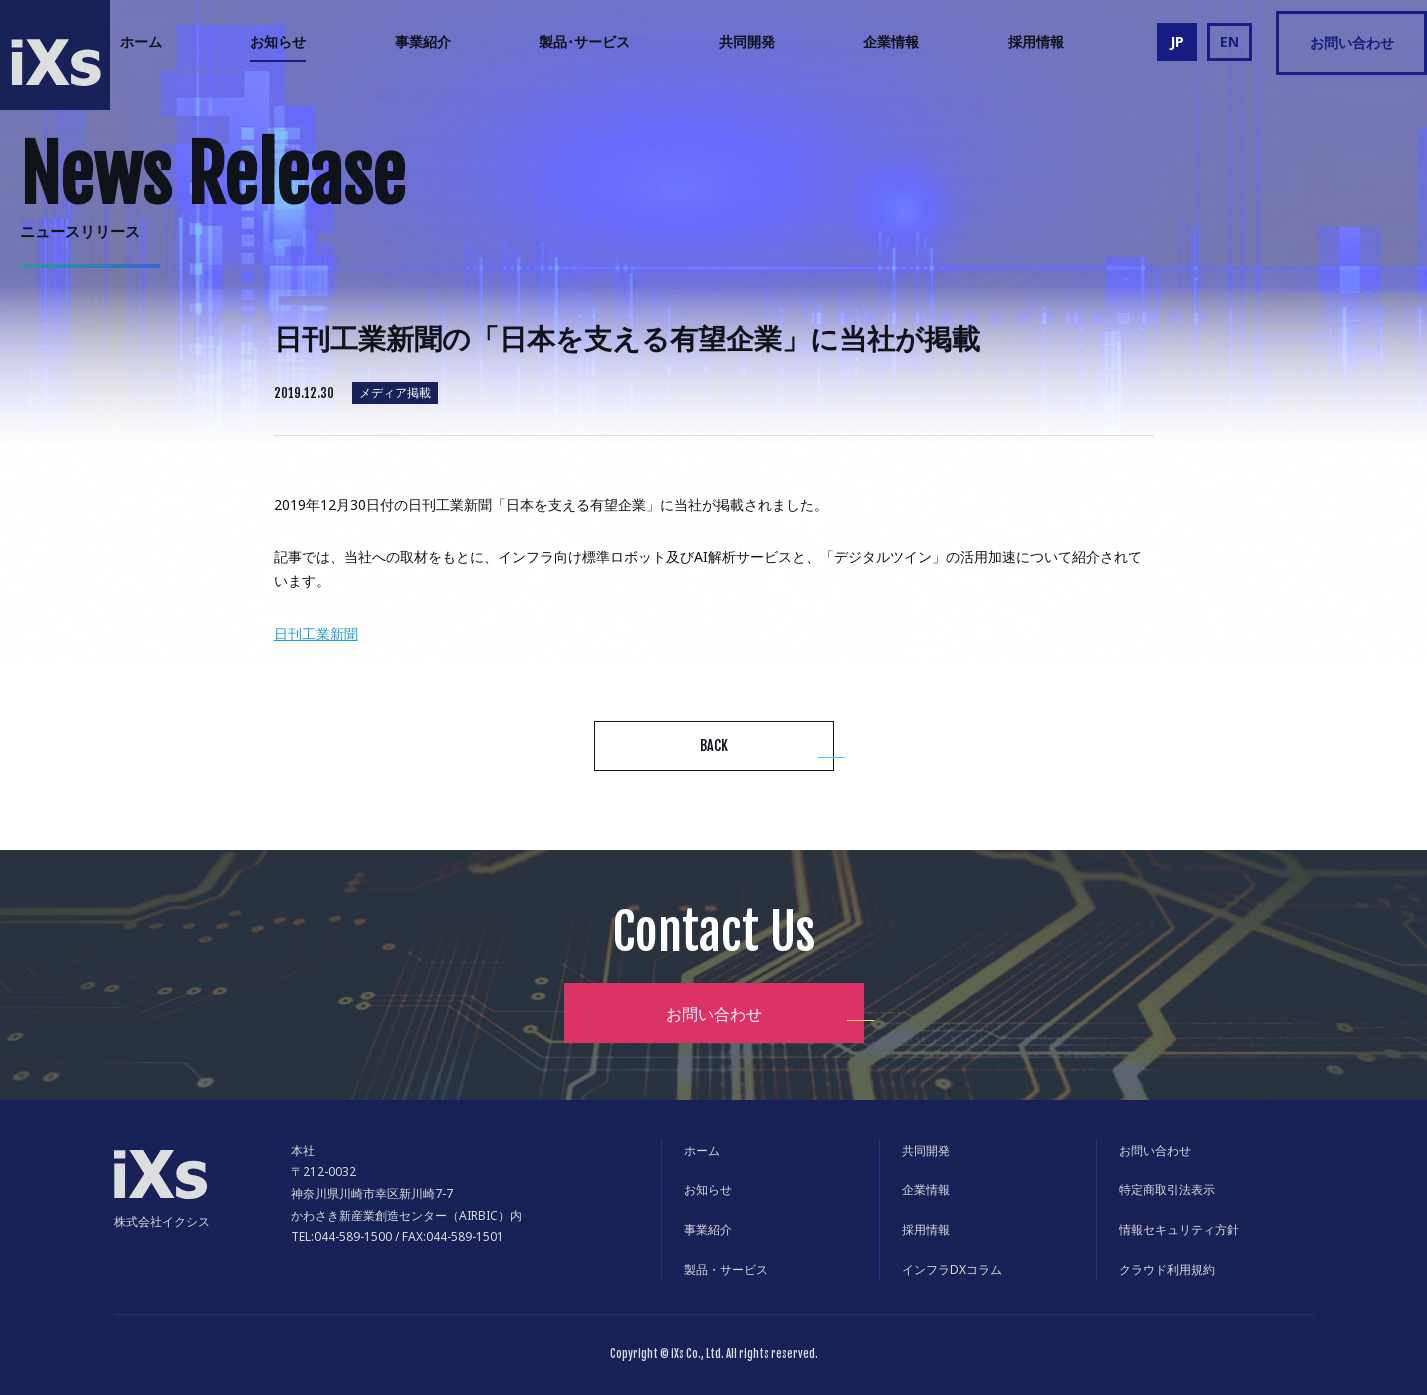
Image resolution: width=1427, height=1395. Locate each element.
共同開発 (747, 41)
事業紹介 (423, 41)
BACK (714, 745)
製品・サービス (726, 1269)
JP (1177, 41)
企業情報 (891, 41)
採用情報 (1036, 41)
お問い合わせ (1352, 42)
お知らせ (278, 41)
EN (1229, 41)
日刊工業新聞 (316, 633)
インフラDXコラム (952, 1269)
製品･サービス (584, 41)
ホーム (141, 41)
